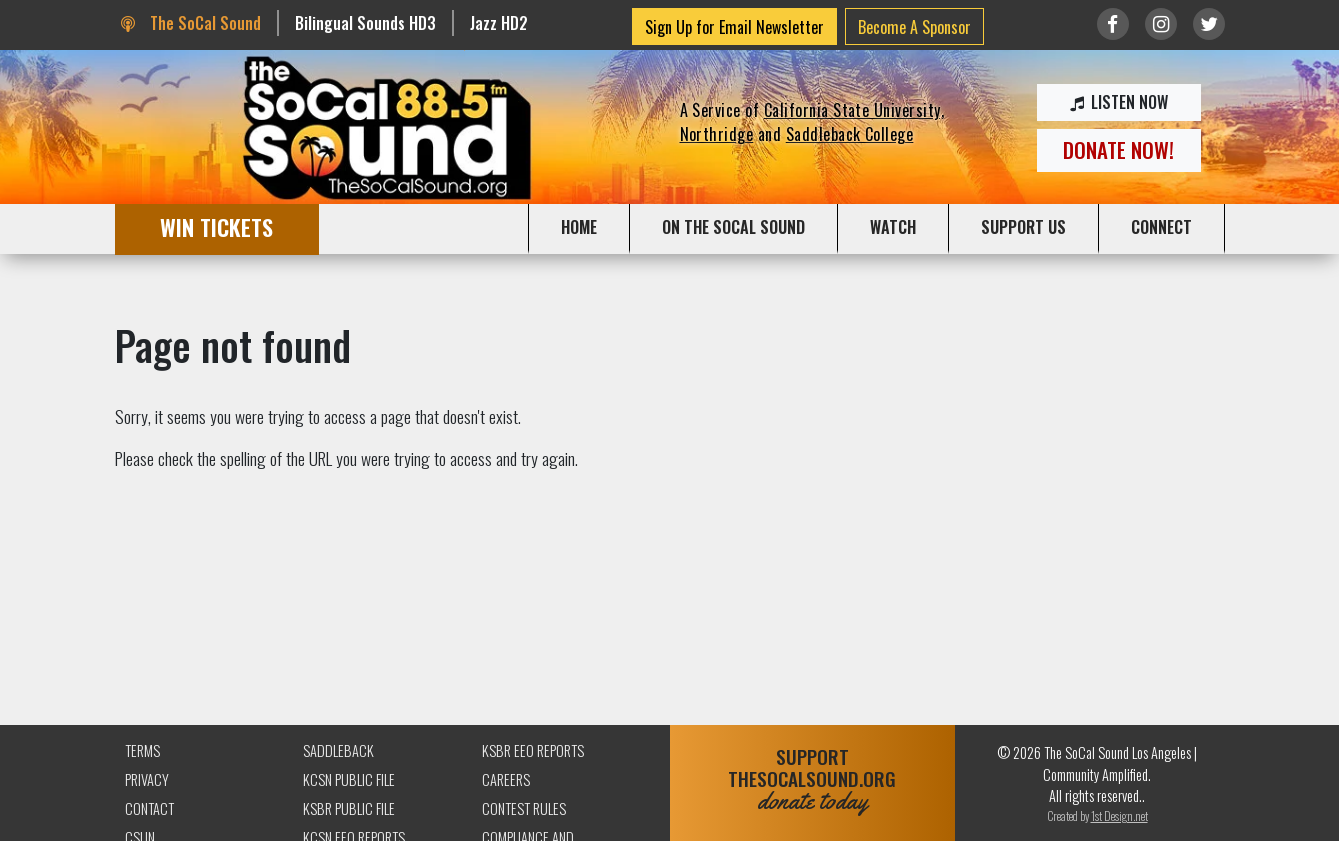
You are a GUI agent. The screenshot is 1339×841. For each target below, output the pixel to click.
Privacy (147, 779)
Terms (142, 750)
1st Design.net (1119, 815)
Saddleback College (850, 134)
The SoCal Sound (191, 23)
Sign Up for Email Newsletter (734, 27)
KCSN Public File (349, 779)
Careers (506, 779)
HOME (579, 227)
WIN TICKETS (216, 226)
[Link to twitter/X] (1209, 24)
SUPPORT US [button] (1023, 227)
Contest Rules (524, 808)
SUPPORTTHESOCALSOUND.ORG (812, 779)
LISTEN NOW (1119, 102)
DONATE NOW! (1118, 149)
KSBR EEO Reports (533, 750)
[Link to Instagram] (1161, 24)
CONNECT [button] (1161, 227)
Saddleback (338, 750)
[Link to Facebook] (1113, 24)
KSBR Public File (349, 808)
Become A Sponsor (914, 27)
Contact (149, 808)
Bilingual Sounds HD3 (365, 23)
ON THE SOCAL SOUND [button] (733, 227)
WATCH (893, 227)
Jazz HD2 (499, 23)
